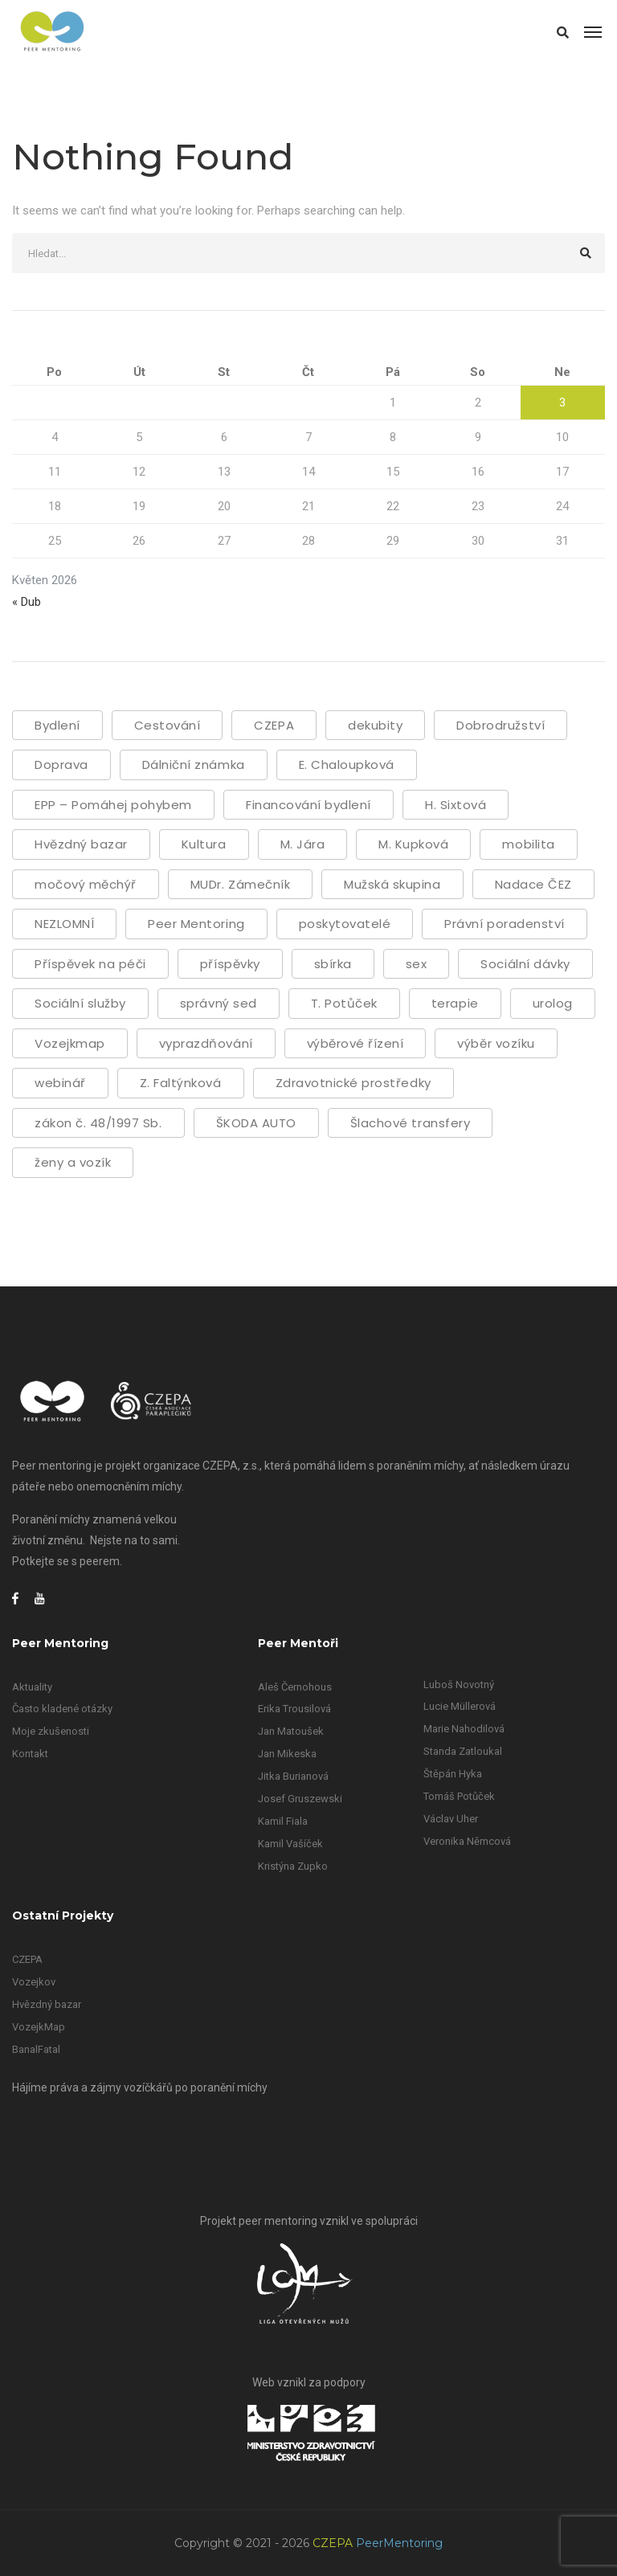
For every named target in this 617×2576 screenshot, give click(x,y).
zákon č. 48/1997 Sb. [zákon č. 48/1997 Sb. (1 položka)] (98, 1122)
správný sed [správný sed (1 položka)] (218, 1003)
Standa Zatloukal (462, 1751)
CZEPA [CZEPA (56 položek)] (274, 725)
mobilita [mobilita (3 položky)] (528, 844)
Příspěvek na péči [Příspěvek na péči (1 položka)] (90, 963)
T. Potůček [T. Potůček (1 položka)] (344, 1003)
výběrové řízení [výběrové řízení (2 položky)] (355, 1043)
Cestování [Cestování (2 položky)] (167, 725)
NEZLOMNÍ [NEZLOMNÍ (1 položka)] (64, 923)
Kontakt (30, 1754)
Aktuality (32, 1687)
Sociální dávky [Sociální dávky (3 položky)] (525, 963)
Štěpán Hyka (452, 1774)
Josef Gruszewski (300, 1799)
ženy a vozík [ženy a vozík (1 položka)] (73, 1162)
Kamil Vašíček (290, 1844)
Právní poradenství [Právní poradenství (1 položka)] (504, 923)
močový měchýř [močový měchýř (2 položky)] (86, 884)
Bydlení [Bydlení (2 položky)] (57, 725)
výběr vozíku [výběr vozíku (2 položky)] (495, 1043)
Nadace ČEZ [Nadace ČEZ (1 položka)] (533, 884)
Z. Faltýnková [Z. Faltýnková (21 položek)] (181, 1082)
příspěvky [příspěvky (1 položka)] (230, 963)
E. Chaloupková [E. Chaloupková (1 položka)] (346, 764)
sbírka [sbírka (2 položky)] (333, 963)
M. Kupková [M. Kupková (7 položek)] (413, 844)
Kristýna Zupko (293, 1866)
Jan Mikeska (287, 1754)
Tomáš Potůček (459, 1796)
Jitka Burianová (293, 1776)
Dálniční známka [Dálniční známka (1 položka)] (193, 764)
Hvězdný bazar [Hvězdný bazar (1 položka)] (81, 844)
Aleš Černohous (295, 1687)
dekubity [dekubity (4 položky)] (375, 725)
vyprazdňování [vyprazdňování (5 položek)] (206, 1043)
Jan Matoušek (291, 1731)
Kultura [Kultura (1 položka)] (204, 844)
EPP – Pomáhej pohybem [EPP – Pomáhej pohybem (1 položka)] (113, 804)
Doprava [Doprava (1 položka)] (61, 764)
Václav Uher (450, 1819)
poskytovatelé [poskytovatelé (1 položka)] (345, 923)
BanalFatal (36, 2049)
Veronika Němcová (467, 1841)
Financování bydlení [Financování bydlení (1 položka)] (308, 804)
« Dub (26, 602)
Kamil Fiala (283, 1821)
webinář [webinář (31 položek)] (60, 1082)
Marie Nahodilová (464, 1729)
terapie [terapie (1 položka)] (455, 1003)
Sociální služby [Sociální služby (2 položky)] (80, 1003)
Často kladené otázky (62, 1709)
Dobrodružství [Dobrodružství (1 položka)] (500, 725)
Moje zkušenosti (50, 1731)
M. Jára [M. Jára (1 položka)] (302, 844)
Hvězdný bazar (46, 2004)
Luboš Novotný (458, 1684)
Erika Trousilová (294, 1709)
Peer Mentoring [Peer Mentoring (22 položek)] (196, 923)
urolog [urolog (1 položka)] (553, 1003)
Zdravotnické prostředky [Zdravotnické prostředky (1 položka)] (353, 1082)
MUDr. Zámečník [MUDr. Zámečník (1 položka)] (240, 884)
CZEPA (27, 1959)
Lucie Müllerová (459, 1706)
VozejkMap (38, 2027)
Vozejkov (33, 1982)
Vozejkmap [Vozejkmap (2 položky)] (70, 1043)
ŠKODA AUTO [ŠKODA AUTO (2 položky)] (256, 1122)
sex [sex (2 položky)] (416, 963)
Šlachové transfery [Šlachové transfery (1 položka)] (410, 1122)
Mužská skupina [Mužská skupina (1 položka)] (392, 884)
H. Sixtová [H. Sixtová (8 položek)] (455, 804)
